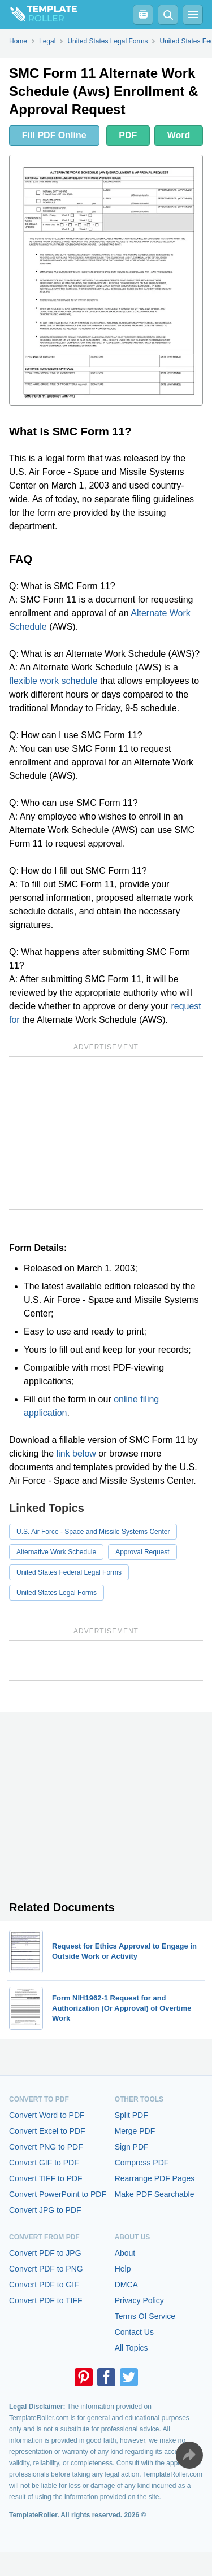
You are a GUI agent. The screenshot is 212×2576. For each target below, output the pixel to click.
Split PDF (131, 2115)
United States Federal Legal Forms (69, 1572)
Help (123, 2268)
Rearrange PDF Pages (155, 2178)
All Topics (131, 2347)
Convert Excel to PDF (47, 2130)
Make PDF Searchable (154, 2194)
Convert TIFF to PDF (46, 2178)
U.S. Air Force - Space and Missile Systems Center (93, 1532)
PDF (128, 135)
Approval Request (142, 1552)
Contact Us (134, 2332)
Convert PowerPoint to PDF (57, 2194)
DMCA (126, 2284)
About (125, 2252)
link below (76, 1453)
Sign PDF (132, 2146)
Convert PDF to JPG (45, 2252)
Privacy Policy (139, 2300)
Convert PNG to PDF (46, 2146)
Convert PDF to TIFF (46, 2300)
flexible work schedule (53, 681)
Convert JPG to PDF (45, 2210)
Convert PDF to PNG (46, 2268)
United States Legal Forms (56, 1593)
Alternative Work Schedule (56, 1552)
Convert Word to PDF (47, 2115)
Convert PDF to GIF (44, 2284)
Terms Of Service (145, 2316)
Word (179, 135)
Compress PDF (142, 2162)
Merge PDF (135, 2130)
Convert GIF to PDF (44, 2162)
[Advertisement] (106, 1133)
